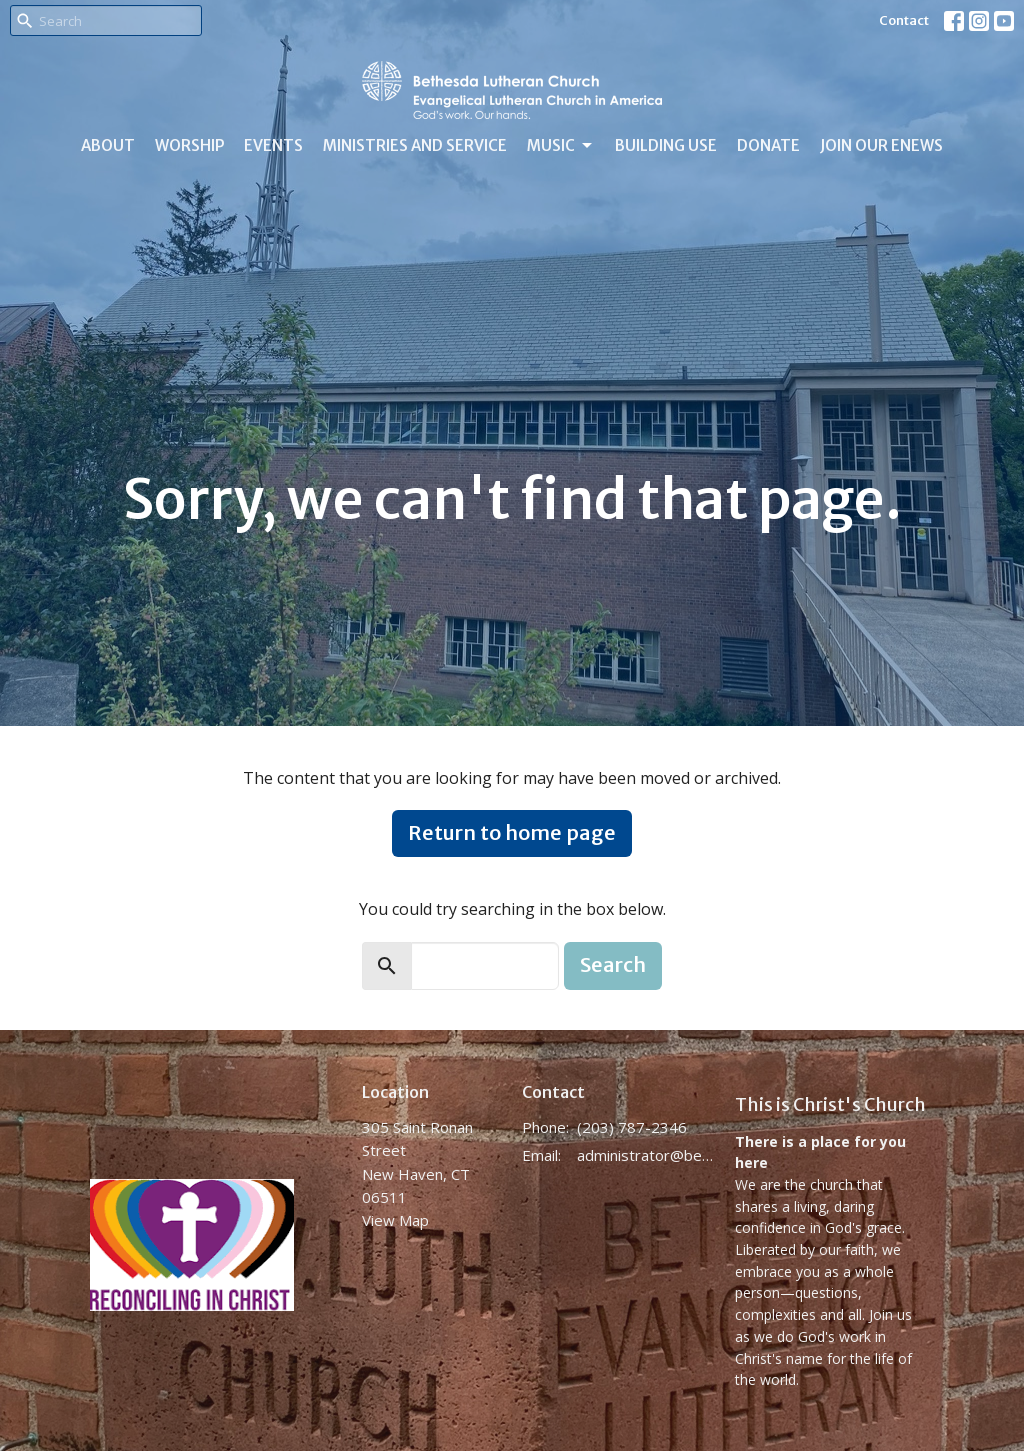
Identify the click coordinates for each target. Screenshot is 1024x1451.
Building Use (666, 145)
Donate (768, 145)
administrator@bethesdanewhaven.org (646, 1155)
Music (561, 146)
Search (613, 964)
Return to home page (512, 832)
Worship (189, 145)
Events (273, 145)
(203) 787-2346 (632, 1127)
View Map (395, 1220)
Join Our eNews (881, 145)
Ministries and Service (415, 145)
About (108, 145)
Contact (904, 20)
